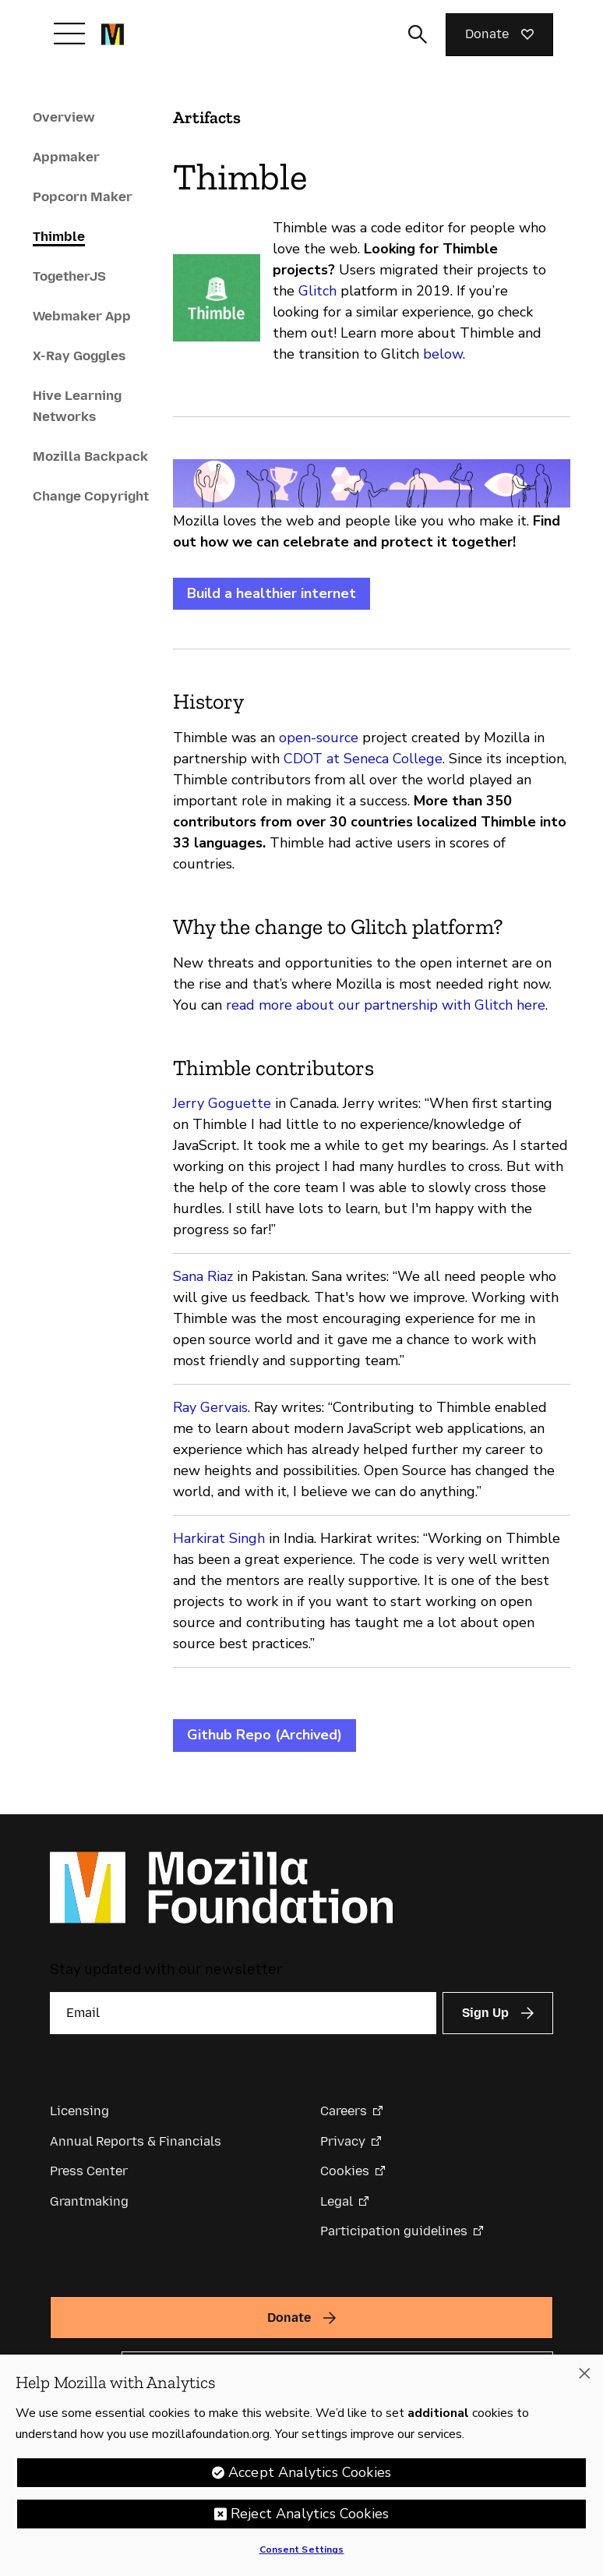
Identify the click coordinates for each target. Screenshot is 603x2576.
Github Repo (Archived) (264, 1734)
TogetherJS (69, 276)
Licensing (79, 2111)
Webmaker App (82, 316)
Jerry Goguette (222, 1103)
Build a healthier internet (271, 593)
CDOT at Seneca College (363, 758)
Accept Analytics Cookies (309, 2476)
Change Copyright (91, 496)
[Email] (243, 2013)
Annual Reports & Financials (135, 2141)
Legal (336, 2201)
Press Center (89, 2171)
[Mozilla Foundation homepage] (112, 34)
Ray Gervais (210, 1407)
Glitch (317, 290)
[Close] (584, 2377)
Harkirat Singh (219, 1538)
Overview (64, 117)
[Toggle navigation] (69, 33)
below (443, 354)
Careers (343, 2111)
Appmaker (66, 157)
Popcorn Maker (82, 196)
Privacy (342, 2141)
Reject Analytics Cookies (310, 2517)
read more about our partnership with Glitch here (385, 1005)
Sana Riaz (203, 1276)
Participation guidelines (393, 2231)
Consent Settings (301, 2553)
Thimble (59, 236)
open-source (318, 737)
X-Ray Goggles (79, 355)
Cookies (344, 2171)
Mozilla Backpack (90, 456)
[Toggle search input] (417, 34)
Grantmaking (89, 2201)
